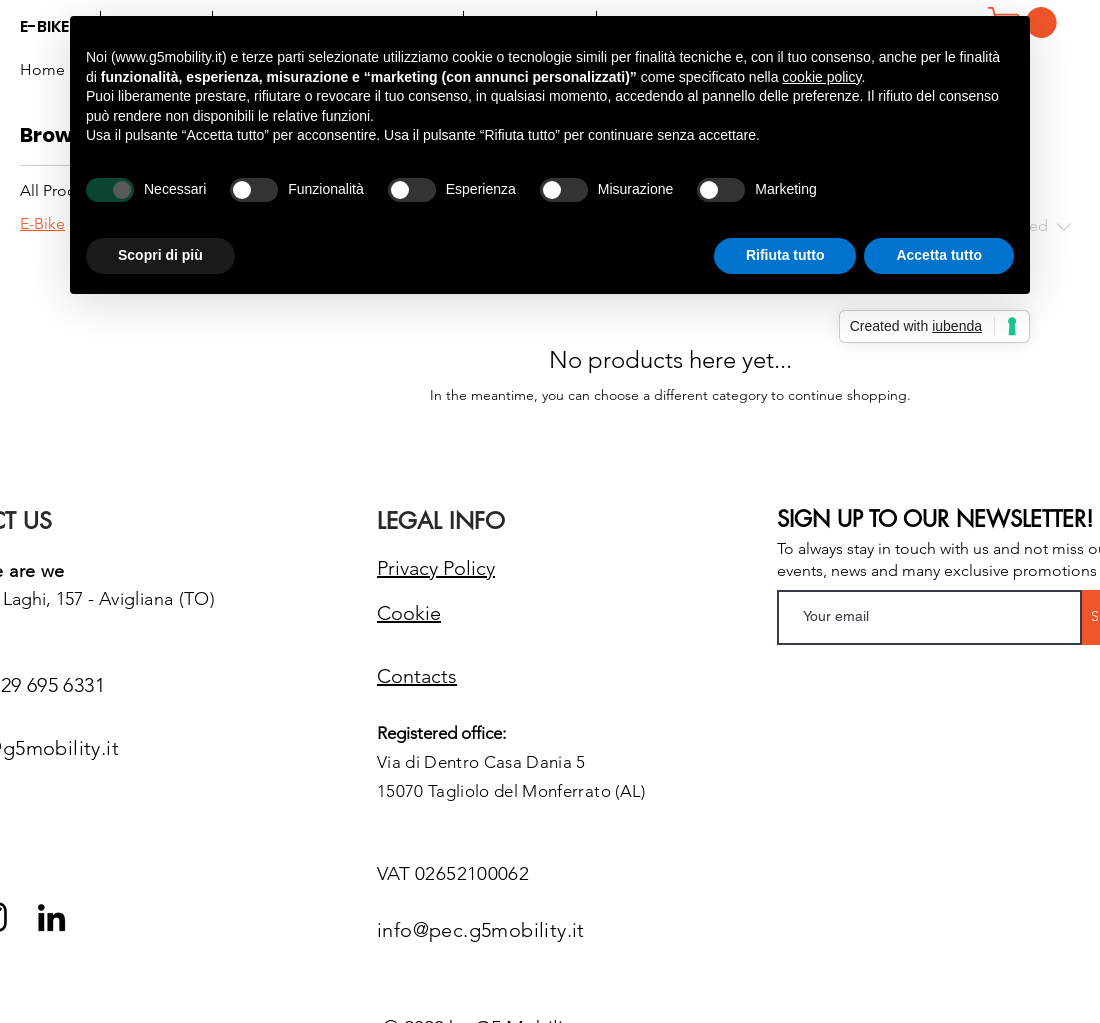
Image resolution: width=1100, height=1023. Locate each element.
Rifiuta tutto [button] (785, 255)
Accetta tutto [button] (939, 255)
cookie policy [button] (821, 77)
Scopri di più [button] (160, 255)
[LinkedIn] (51, 917)
